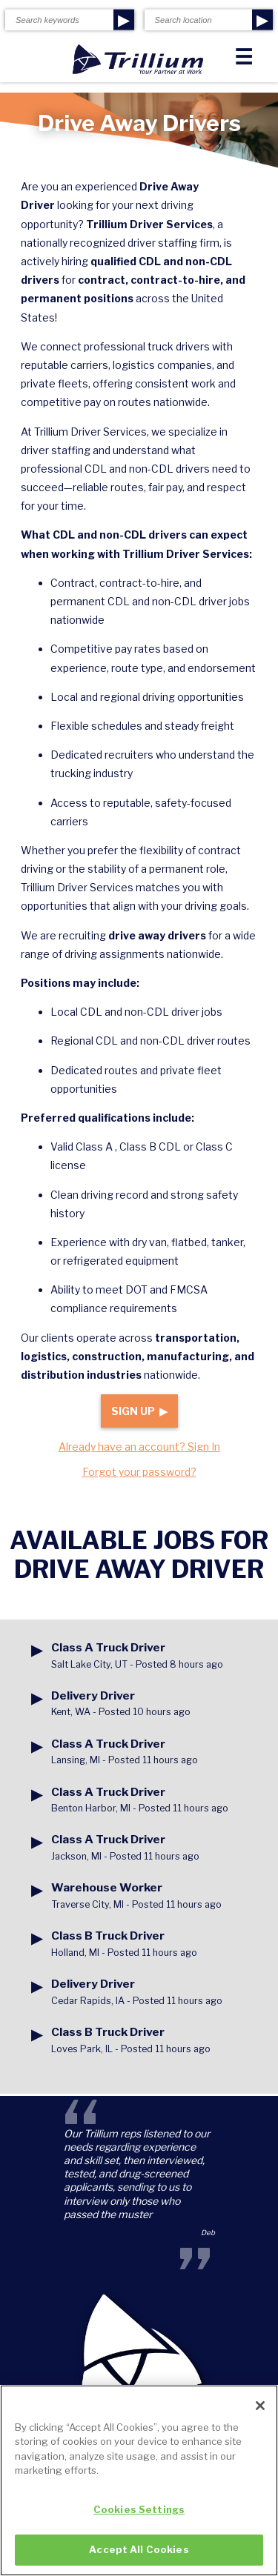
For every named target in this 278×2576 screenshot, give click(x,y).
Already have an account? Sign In (139, 1446)
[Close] (260, 2416)
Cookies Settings (139, 2520)
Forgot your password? (139, 1471)
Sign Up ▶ (139, 1411)
